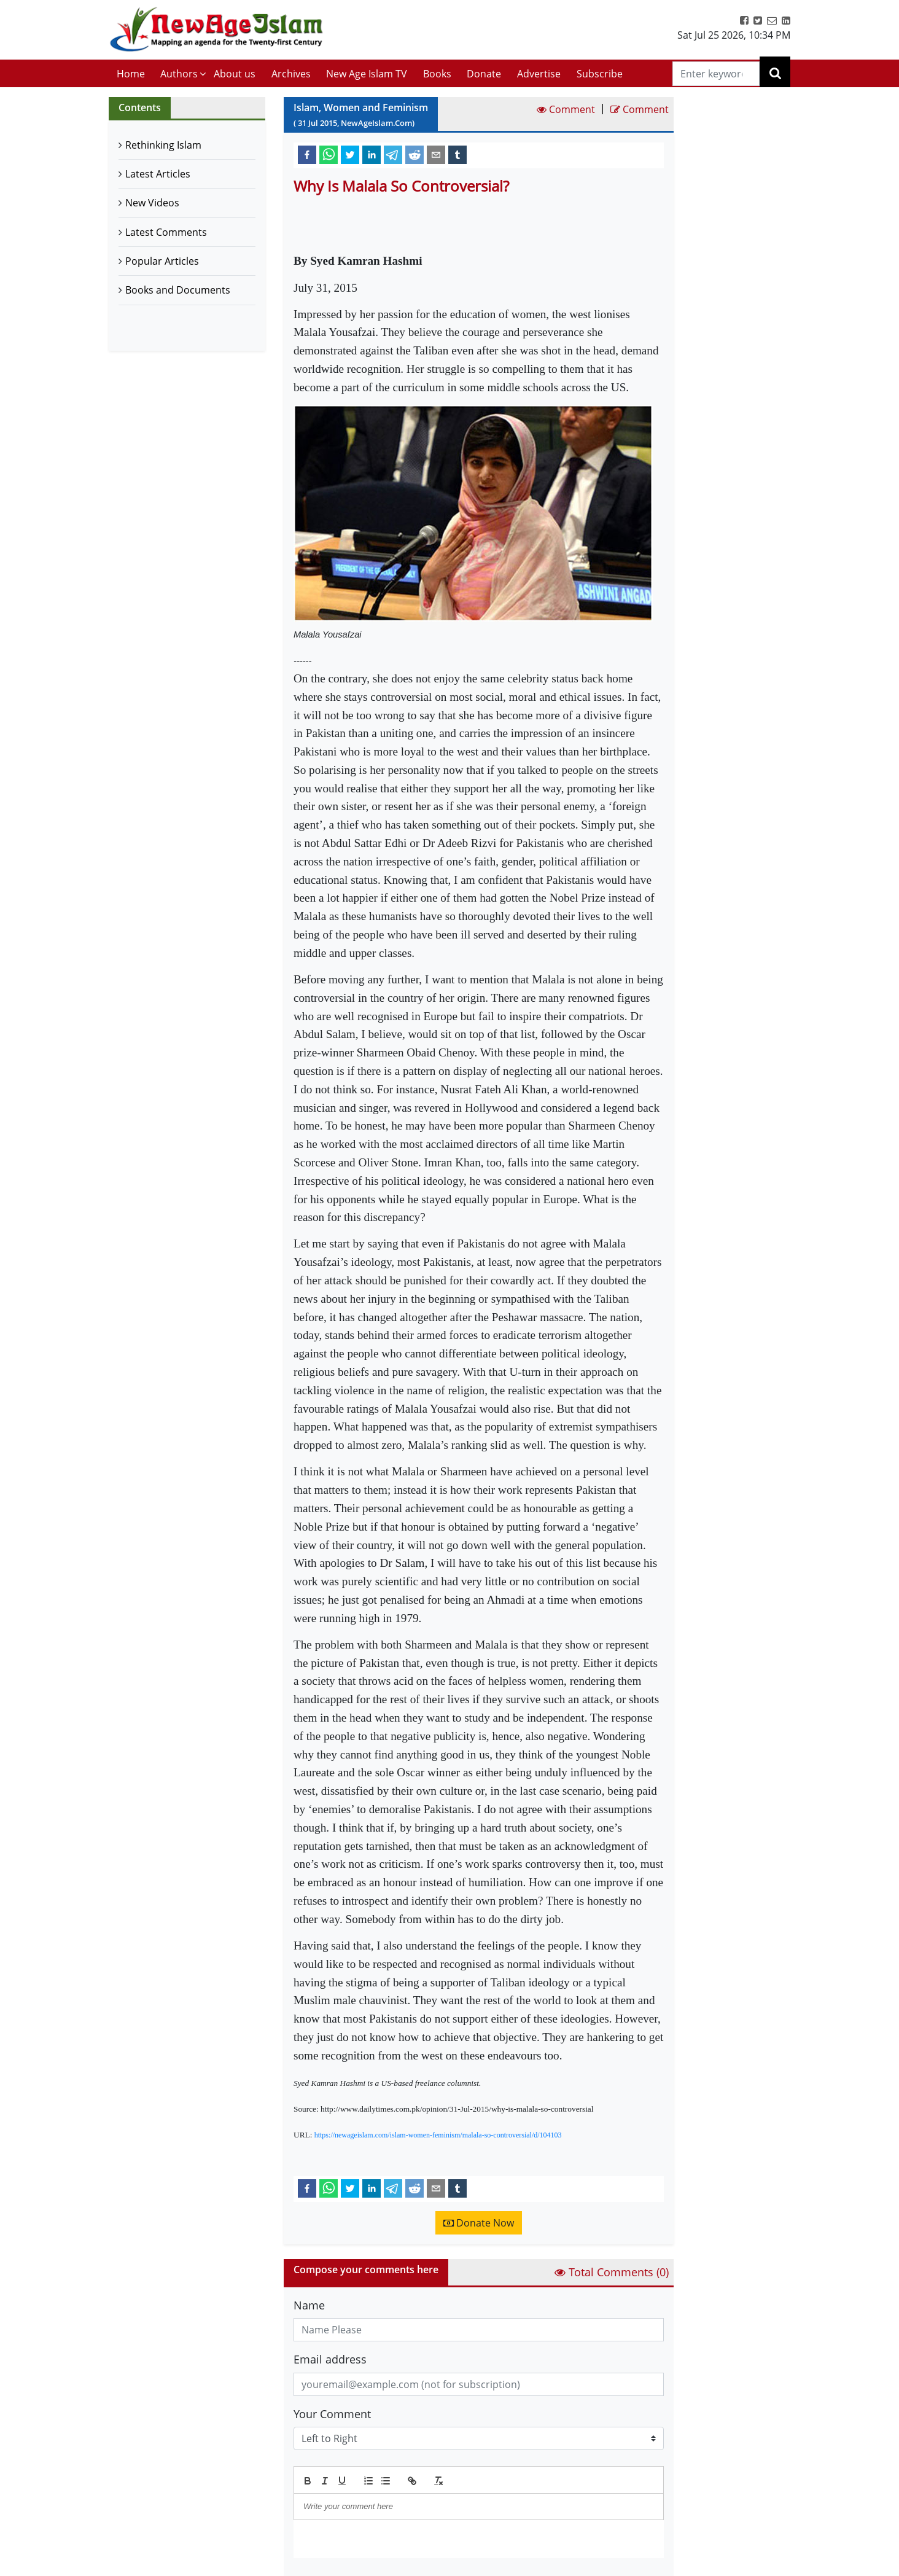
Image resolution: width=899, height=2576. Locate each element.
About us (234, 73)
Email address (330, 2359)
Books (437, 73)
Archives (291, 73)
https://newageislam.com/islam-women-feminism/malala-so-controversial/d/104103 (438, 2135)
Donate (484, 73)
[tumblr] (457, 154)
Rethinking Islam (163, 145)
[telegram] (393, 154)
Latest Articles (157, 174)
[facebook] (307, 154)
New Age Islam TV (366, 73)
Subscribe (600, 73)
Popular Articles (162, 261)
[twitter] (350, 154)
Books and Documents (177, 290)
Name (309, 2305)
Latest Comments (166, 232)
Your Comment (332, 2413)
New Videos (152, 202)
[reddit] (414, 154)
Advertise (539, 73)
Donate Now (478, 2223)
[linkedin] (371, 154)
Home (131, 73)
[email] (436, 154)
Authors (179, 73)
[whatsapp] (328, 154)
